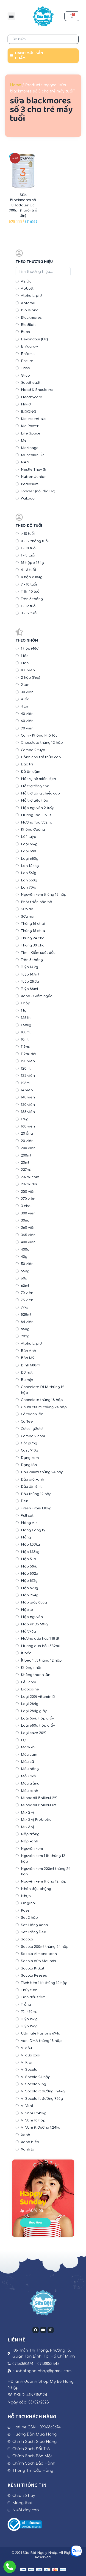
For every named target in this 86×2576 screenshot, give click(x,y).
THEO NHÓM (27, 640)
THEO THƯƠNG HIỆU (34, 261)
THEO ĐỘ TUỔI (29, 525)
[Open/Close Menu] (31, 56)
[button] (11, 16)
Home (15, 84)
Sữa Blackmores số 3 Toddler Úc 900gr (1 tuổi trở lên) (23, 205)
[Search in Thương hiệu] (43, 271)
